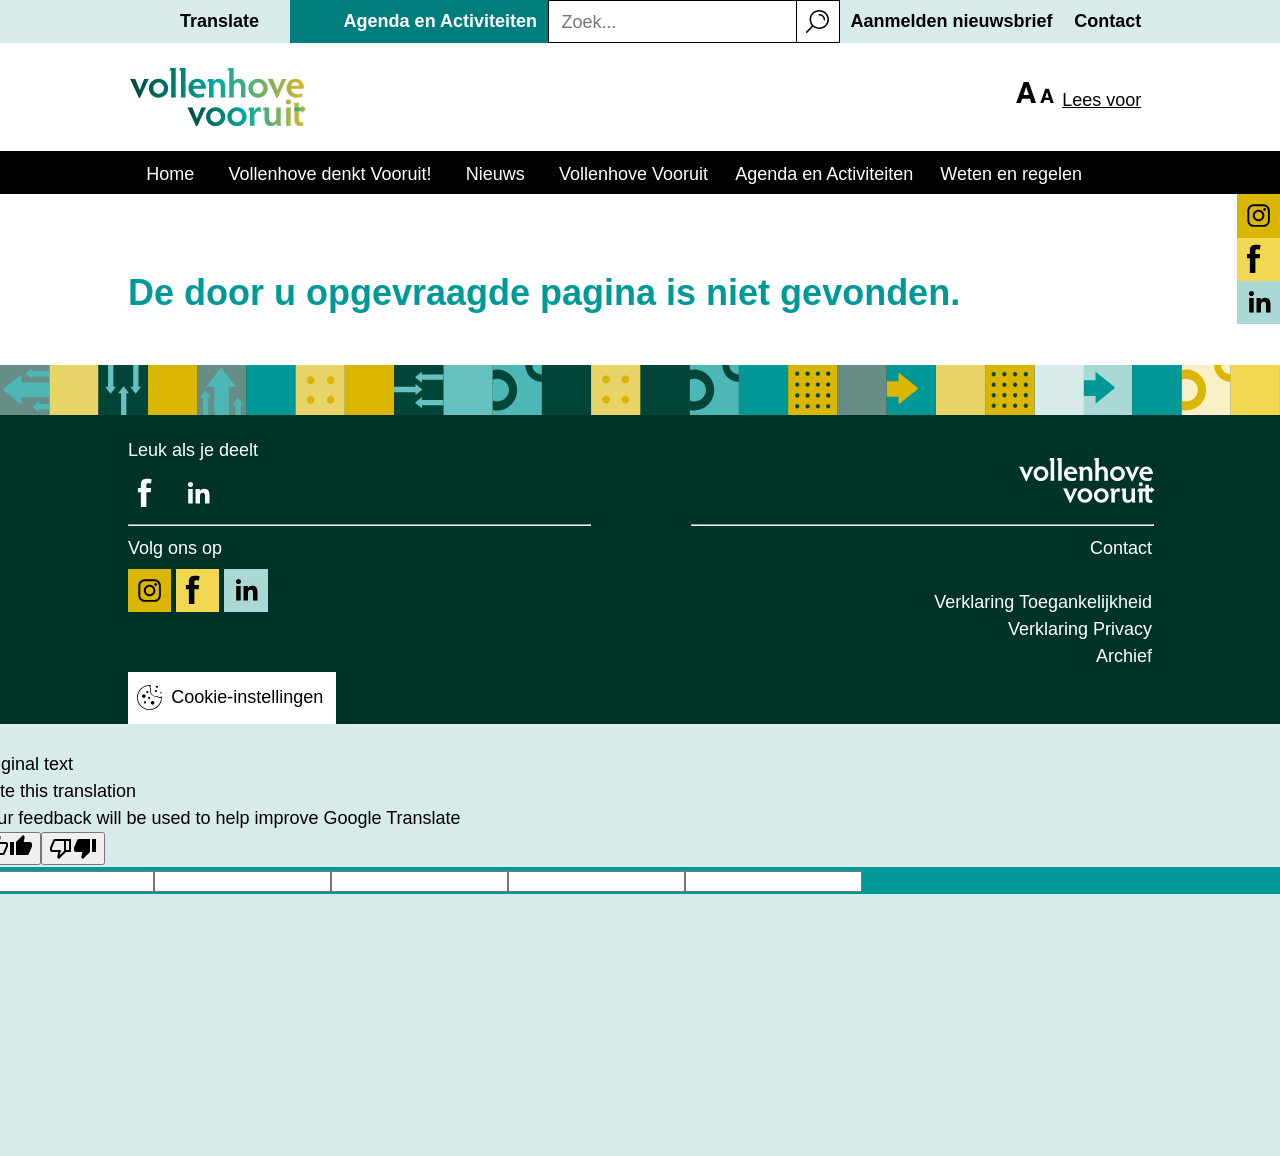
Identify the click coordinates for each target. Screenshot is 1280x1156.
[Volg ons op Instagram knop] (1258, 215)
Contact (1121, 548)
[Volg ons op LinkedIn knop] (1258, 302)
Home (170, 174)
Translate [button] (219, 21)
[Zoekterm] (667, 22)
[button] (817, 21)
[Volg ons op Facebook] (197, 590)
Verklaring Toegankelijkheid (1043, 602)
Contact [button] (1107, 21)
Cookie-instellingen (247, 697)
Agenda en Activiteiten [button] (440, 21)
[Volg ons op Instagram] (149, 590)
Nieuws (495, 174)
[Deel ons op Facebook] (149, 493)
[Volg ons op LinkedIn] (245, 590)
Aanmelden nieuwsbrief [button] (952, 21)
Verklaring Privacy (1080, 629)
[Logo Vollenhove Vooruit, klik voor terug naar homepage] (1089, 481)
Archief (1124, 656)
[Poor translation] (73, 848)
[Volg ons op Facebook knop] (1258, 259)
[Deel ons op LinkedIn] (197, 493)
